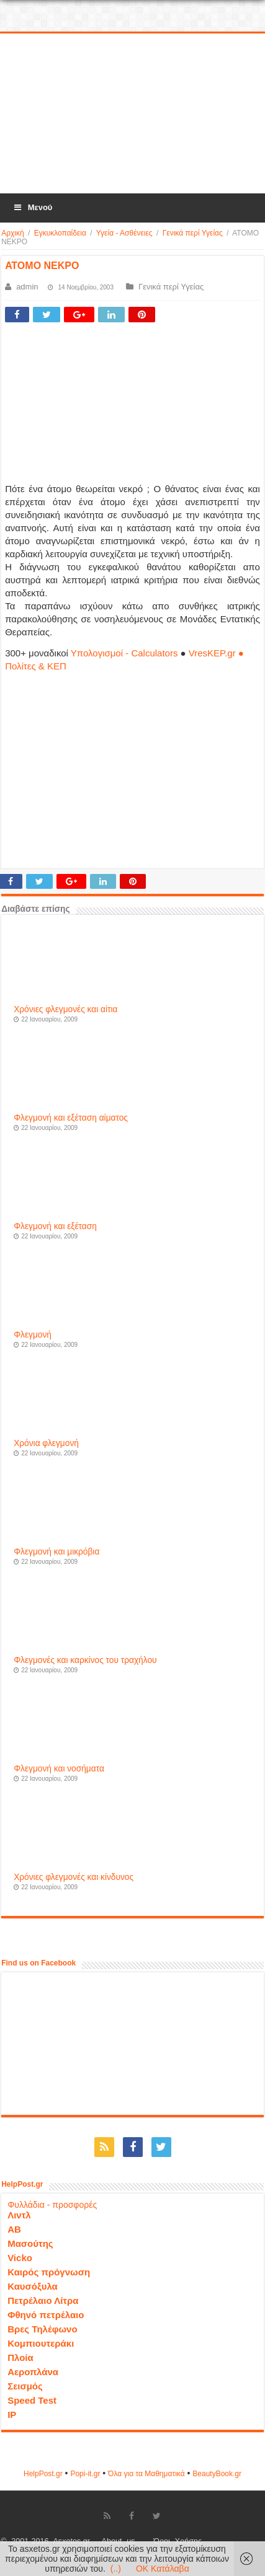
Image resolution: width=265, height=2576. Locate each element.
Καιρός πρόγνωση (48, 2272)
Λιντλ (19, 2215)
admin (27, 286)
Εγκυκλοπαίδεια (60, 233)
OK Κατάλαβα (162, 2569)
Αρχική (12, 233)
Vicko (19, 2257)
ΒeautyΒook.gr (216, 2473)
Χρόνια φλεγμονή (46, 1443)
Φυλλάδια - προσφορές (52, 2205)
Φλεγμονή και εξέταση (55, 1226)
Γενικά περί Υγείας (193, 233)
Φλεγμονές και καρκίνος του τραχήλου (85, 1660)
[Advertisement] (132, 114)
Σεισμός (25, 2386)
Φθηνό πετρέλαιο (45, 2314)
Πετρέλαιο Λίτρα (42, 2300)
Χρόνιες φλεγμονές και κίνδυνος (73, 1877)
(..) (115, 2569)
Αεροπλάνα (32, 2371)
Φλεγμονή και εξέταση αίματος (71, 1118)
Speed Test (31, 2400)
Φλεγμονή (33, 1334)
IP (11, 2414)
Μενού (32, 207)
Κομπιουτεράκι (40, 2343)
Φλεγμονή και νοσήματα (59, 1768)
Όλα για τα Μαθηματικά (146, 2473)
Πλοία (20, 2357)
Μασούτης (30, 2243)
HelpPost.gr (43, 2473)
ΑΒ (14, 2229)
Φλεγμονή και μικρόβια (56, 1551)
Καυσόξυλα (32, 2286)
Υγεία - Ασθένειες (124, 233)
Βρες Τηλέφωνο (42, 2329)
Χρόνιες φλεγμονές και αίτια (65, 1009)
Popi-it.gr (85, 2473)
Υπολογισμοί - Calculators (124, 653)
